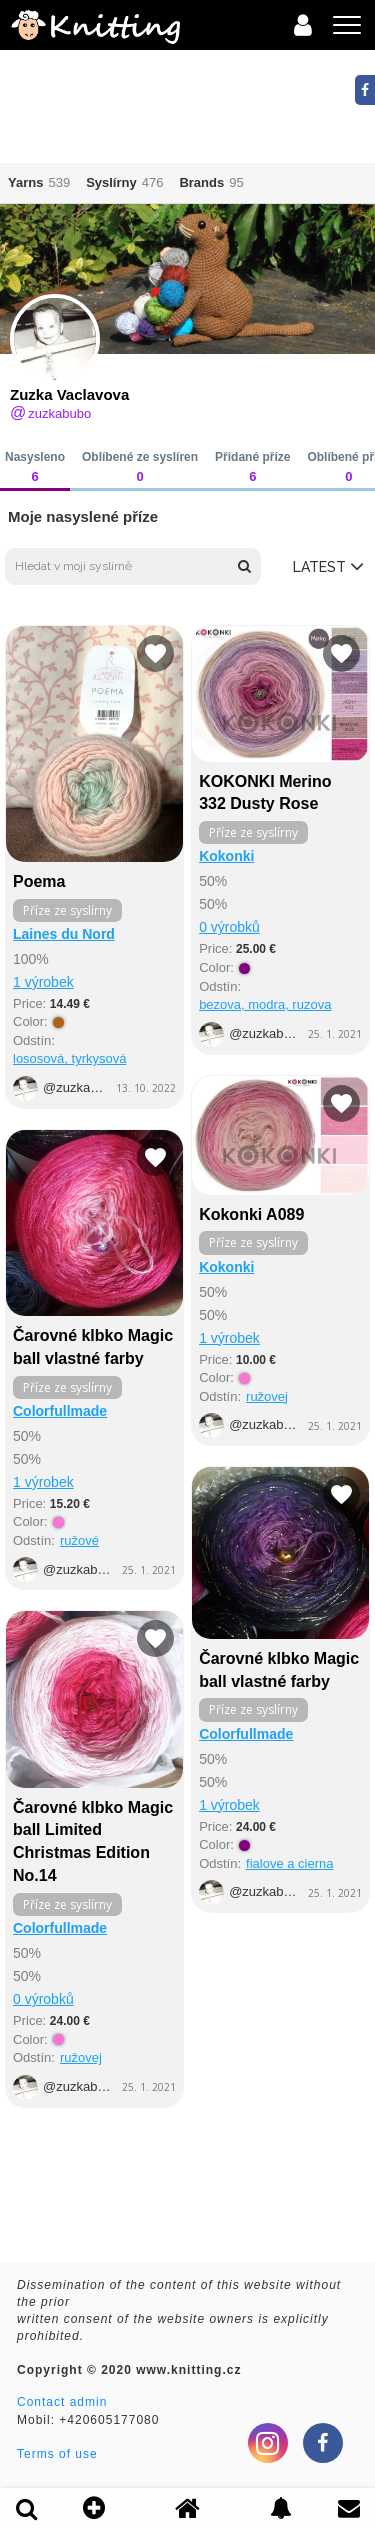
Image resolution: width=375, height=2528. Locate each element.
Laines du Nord (64, 934)
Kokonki (226, 856)
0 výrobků (229, 927)
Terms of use (57, 2454)
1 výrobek (43, 982)
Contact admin (62, 2402)
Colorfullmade (60, 1411)
